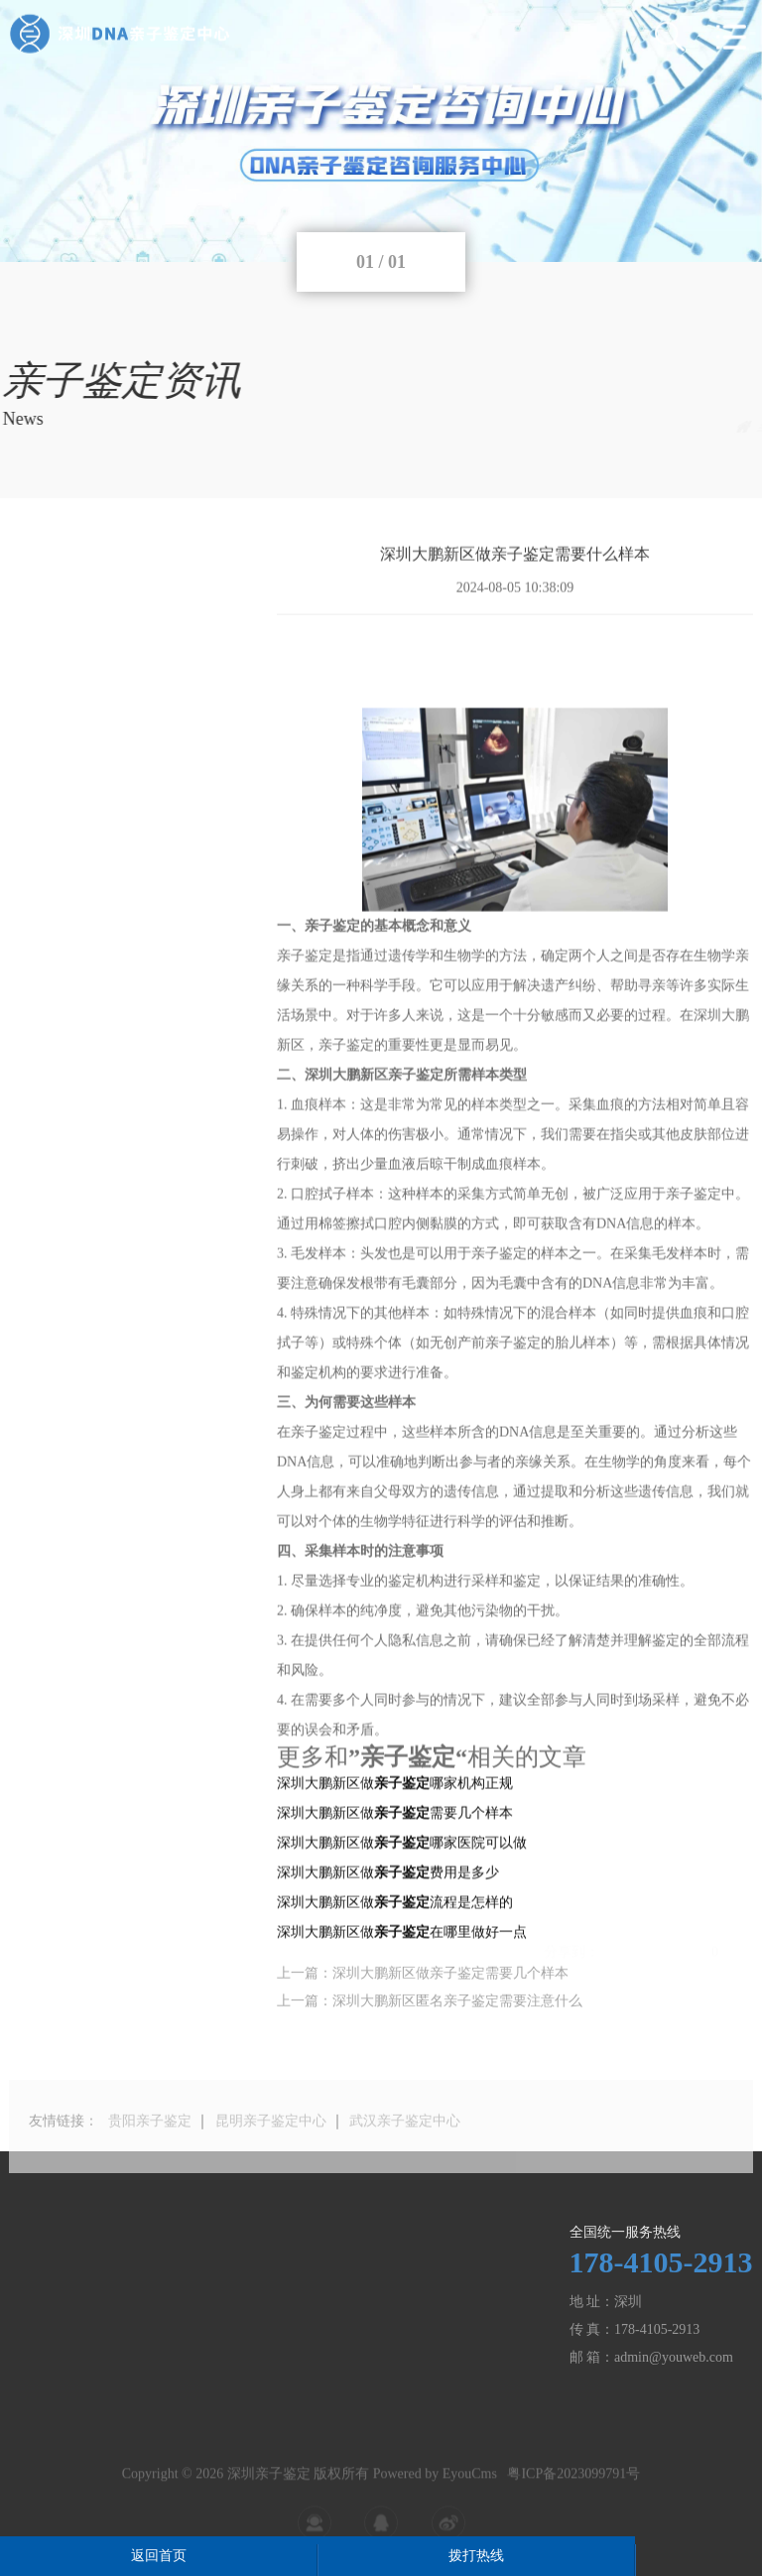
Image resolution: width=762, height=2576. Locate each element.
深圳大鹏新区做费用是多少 (388, 1969)
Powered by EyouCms (433, 2494)
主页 (642, 426)
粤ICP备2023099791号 (573, 2494)
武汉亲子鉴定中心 (404, 2144)
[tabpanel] (381, 131)
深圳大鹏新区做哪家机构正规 (395, 1879)
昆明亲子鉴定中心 (270, 2144)
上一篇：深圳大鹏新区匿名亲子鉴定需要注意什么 (429, 2014)
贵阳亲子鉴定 (149, 2144)
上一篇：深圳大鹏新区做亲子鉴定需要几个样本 (423, 1987)
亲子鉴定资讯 (713, 426)
